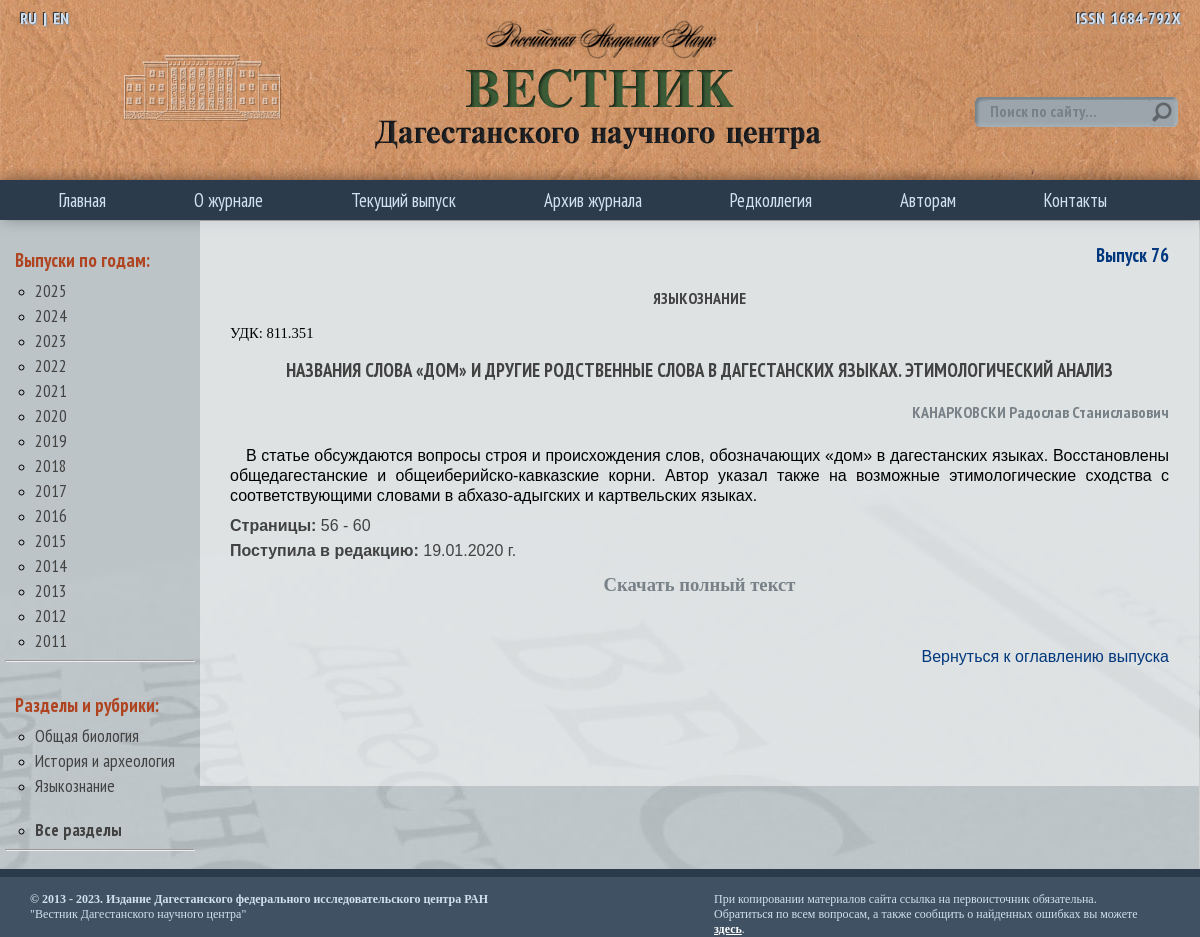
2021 (51, 390)
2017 (51, 490)
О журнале (228, 200)
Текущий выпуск (403, 200)
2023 (51, 340)
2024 (51, 315)
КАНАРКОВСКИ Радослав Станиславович (1040, 412)
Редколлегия (771, 200)
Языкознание (75, 785)
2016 (51, 515)
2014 (51, 565)
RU (28, 18)
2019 (51, 440)
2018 (51, 465)
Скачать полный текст (700, 584)
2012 (51, 615)
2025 (51, 290)
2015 (51, 540)
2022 (51, 365)
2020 (51, 415)
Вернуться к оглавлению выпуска (1045, 656)
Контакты (1075, 200)
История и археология (105, 760)
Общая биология (87, 735)
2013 (51, 590)
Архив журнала (593, 200)
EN (61, 18)
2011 (51, 640)
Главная (82, 200)
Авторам (928, 200)
